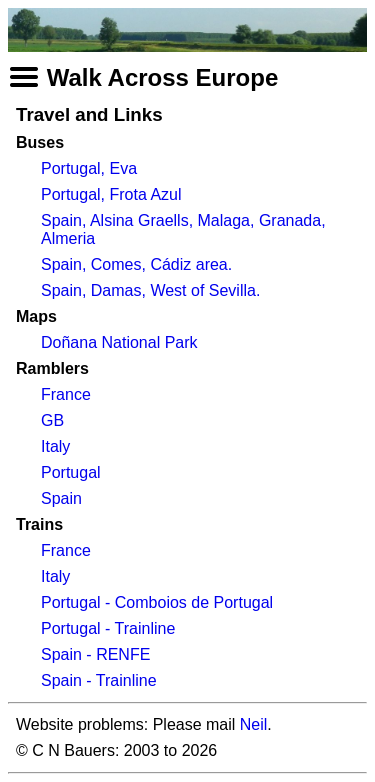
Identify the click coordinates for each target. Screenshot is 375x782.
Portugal (71, 472)
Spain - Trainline (99, 680)
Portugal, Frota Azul (111, 194)
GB (52, 420)
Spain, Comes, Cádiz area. (136, 264)
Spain (61, 498)
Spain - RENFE (95, 654)
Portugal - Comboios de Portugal (157, 602)
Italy (55, 446)
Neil (254, 724)
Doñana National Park (119, 342)
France (66, 394)
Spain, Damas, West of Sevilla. (150, 290)
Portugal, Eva (89, 168)
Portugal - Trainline (108, 628)
